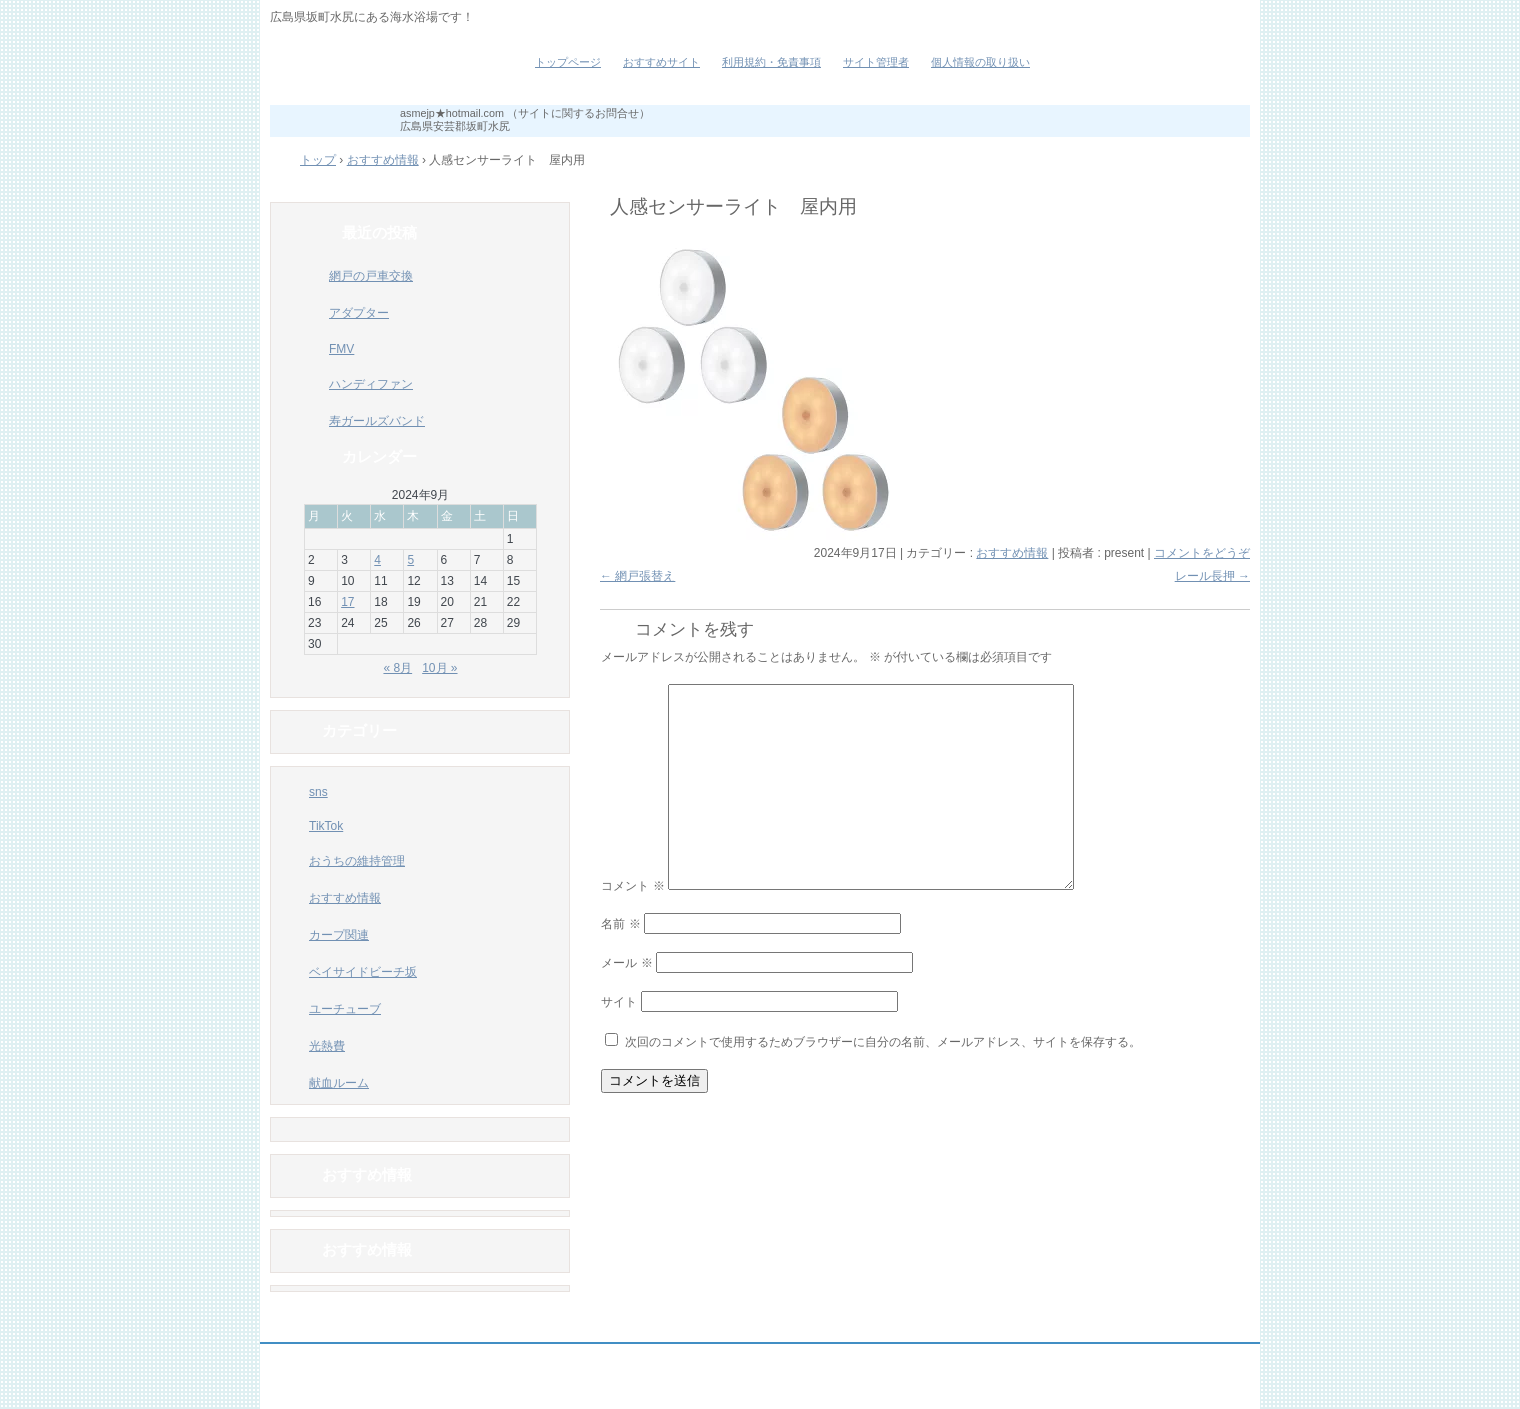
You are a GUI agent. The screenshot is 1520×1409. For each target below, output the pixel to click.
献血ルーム (339, 1083)
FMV (341, 349)
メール (626, 963)
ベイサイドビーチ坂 (390, 70)
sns (318, 792)
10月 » (439, 668)
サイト (619, 1002)
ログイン (1206, 1390)
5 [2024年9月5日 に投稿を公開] (410, 560)
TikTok (326, 826)
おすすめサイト (661, 62)
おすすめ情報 (1012, 553)
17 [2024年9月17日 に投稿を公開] (347, 602)
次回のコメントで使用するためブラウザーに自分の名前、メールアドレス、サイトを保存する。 (883, 1042)
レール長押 (1212, 576)
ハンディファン (371, 384)
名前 (620, 924)
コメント (632, 886)
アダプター (359, 313)
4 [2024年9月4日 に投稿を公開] (377, 560)
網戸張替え (637, 576)
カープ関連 (339, 935)
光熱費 (327, 1046)
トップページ (568, 62)
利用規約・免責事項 (771, 62)
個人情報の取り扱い (980, 62)
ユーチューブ (345, 1009)
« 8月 (397, 668)
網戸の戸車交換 (371, 276)
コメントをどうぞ (1202, 553)
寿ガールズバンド (377, 421)
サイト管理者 (876, 62)
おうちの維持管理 (357, 861)
